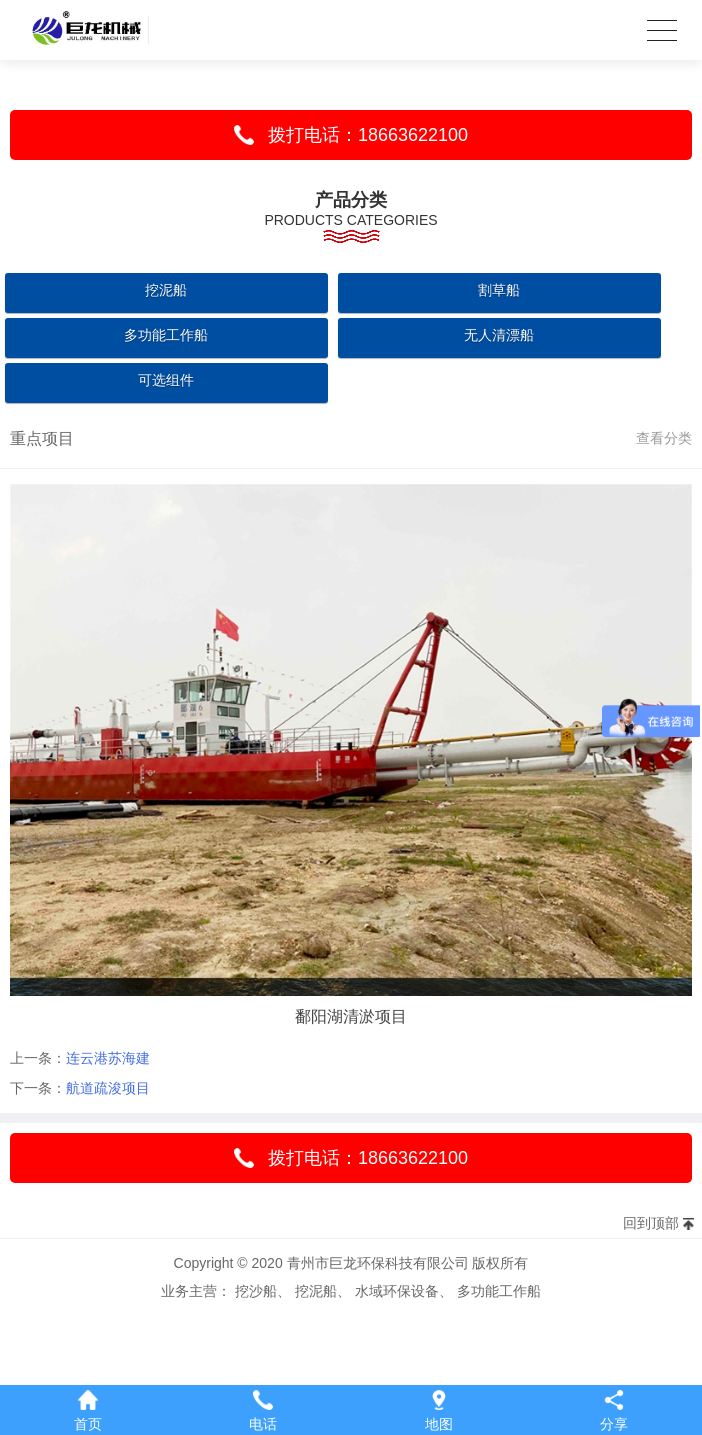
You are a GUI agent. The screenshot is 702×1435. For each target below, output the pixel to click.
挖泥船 (166, 290)
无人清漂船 (499, 335)
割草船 (499, 290)
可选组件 (166, 380)
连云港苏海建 (108, 1058)
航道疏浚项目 (108, 1088)
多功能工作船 (166, 335)
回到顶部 (651, 1223)
